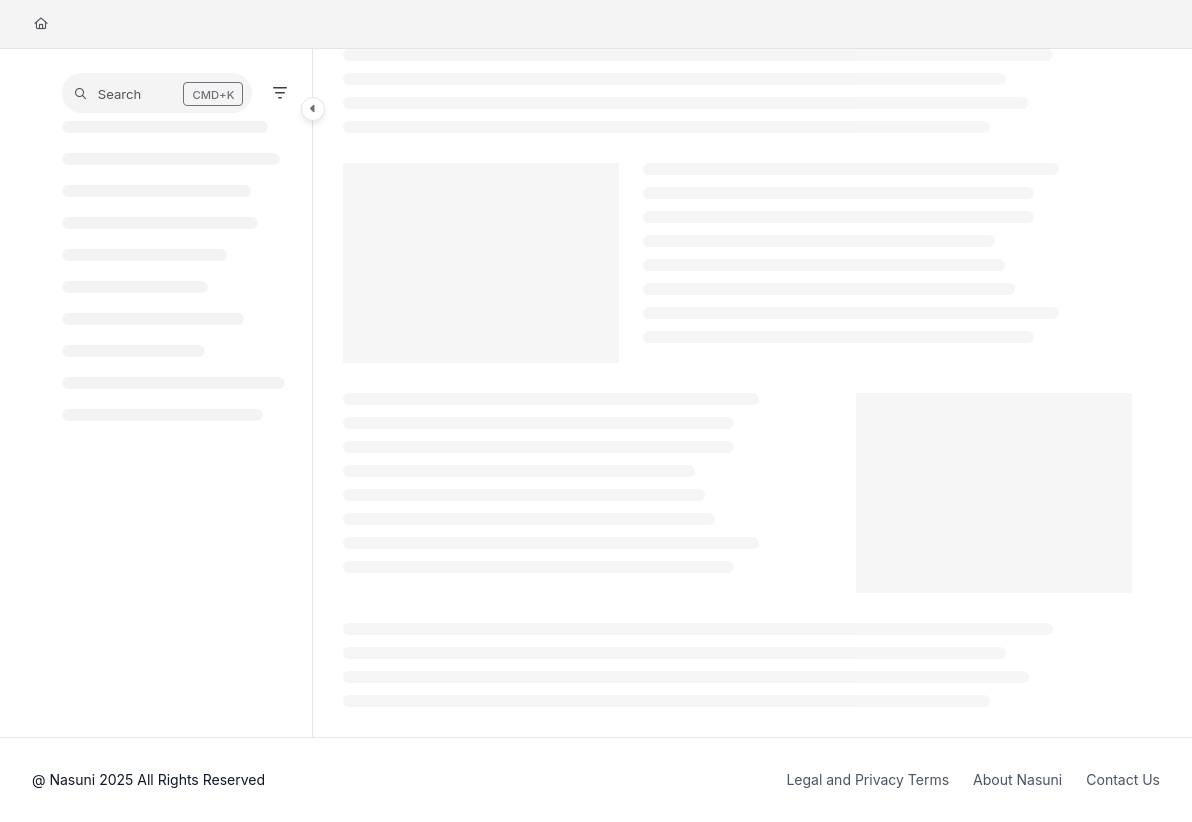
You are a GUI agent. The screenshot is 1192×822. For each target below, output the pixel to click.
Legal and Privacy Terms (867, 779)
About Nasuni (1017, 779)
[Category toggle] (313, 109)
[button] (157, 93)
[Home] (41, 24)
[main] (737, 393)
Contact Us (1123, 779)
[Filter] (280, 93)
